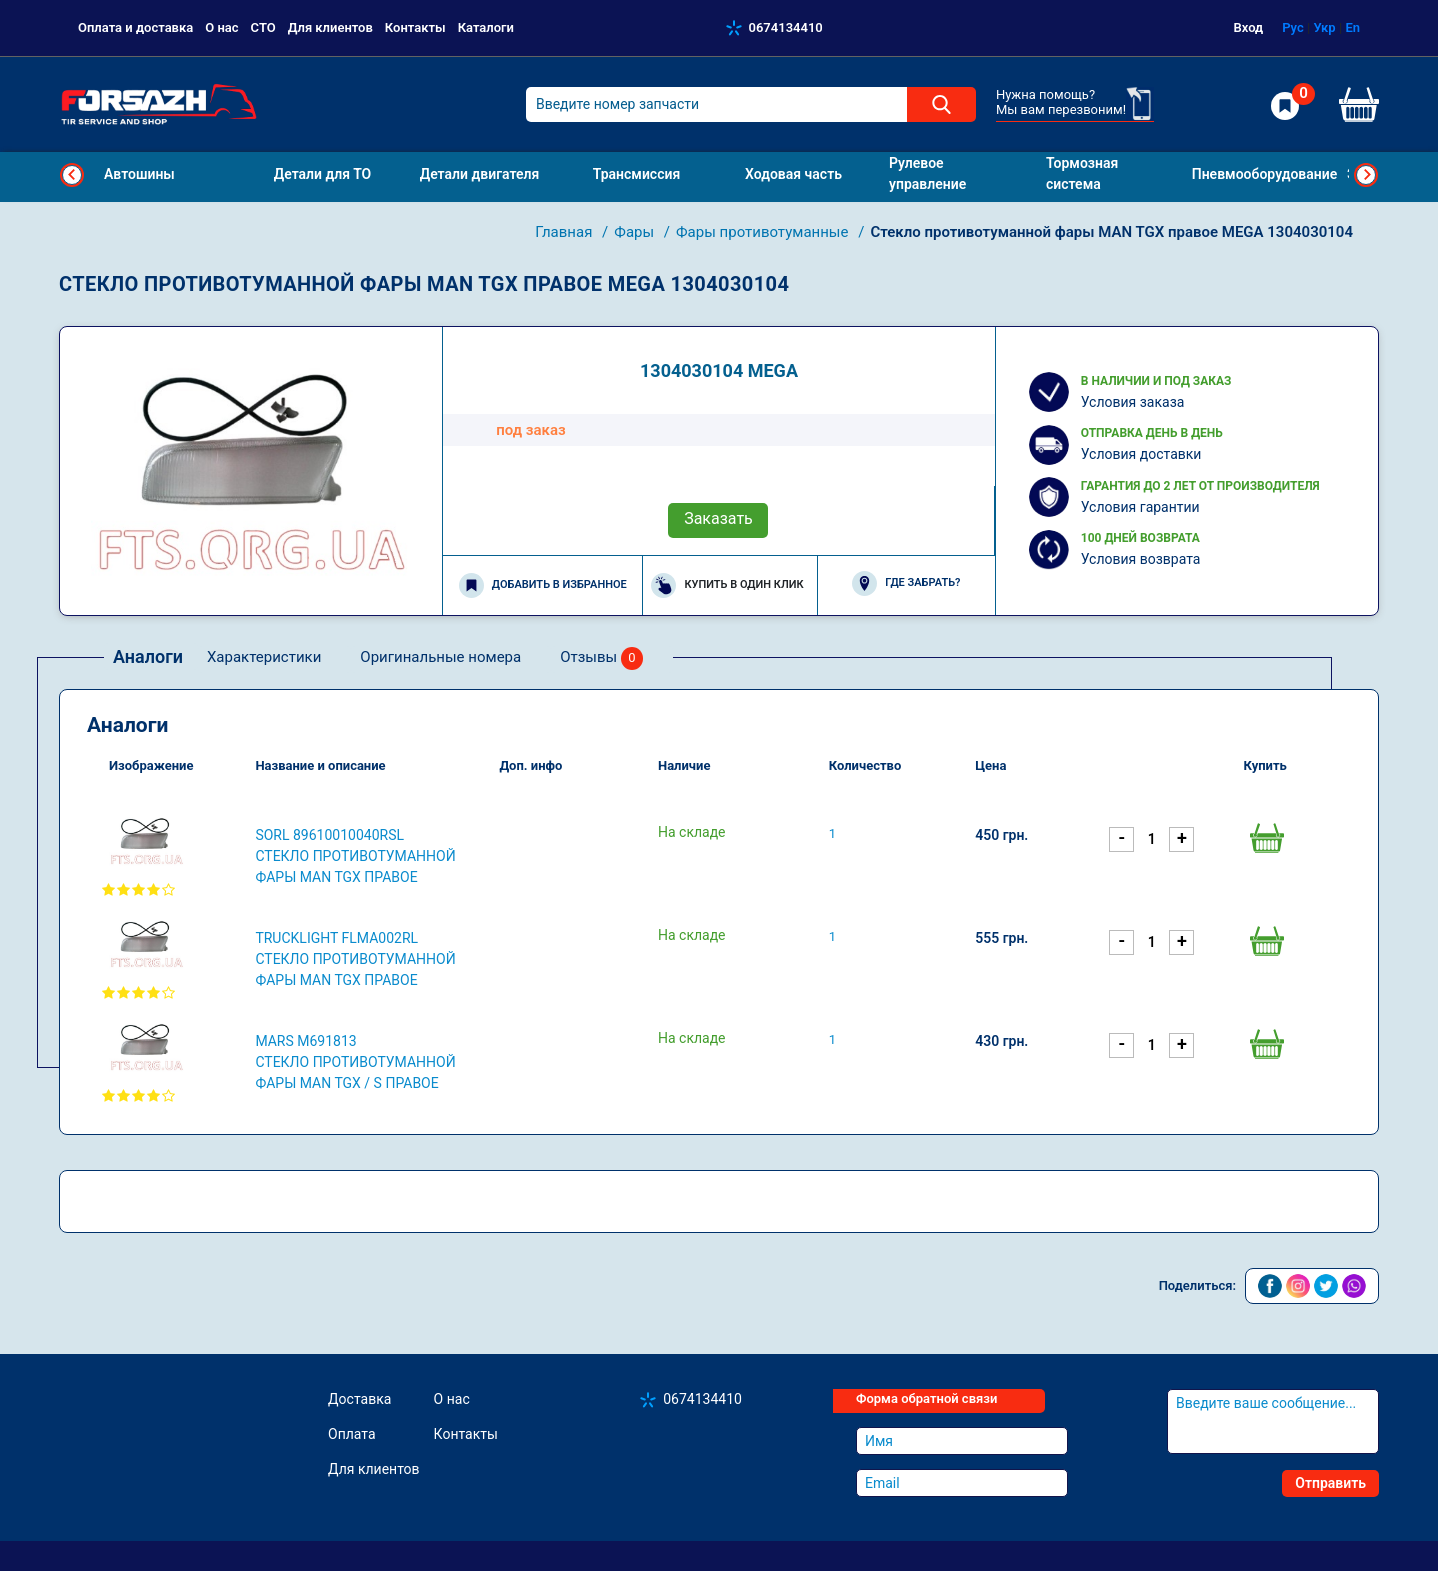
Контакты (415, 27)
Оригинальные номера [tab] (440, 657)
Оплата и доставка (135, 27)
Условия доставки (1141, 454)
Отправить (1330, 1483)
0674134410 (786, 27)
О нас (221, 27)
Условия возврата (1141, 559)
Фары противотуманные (764, 232)
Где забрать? (906, 583)
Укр (1324, 27)
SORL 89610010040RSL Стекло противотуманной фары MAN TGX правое (355, 856)
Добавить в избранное (543, 585)
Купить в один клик (727, 585)
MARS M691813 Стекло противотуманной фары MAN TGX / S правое (355, 1062)
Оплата (352, 1434)
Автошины (139, 174)
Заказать (718, 518)
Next (1366, 175)
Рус (1293, 27)
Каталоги (486, 27)
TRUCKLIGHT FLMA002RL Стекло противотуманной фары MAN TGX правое (355, 959)
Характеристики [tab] (264, 657)
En (1352, 27)
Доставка (359, 1399)
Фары (636, 232)
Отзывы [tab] (601, 658)
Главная (565, 232)
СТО (263, 27)
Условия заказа (1133, 402)
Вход (1249, 27)
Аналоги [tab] (148, 656)
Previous (72, 175)
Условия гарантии (1140, 507)
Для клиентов (330, 27)
